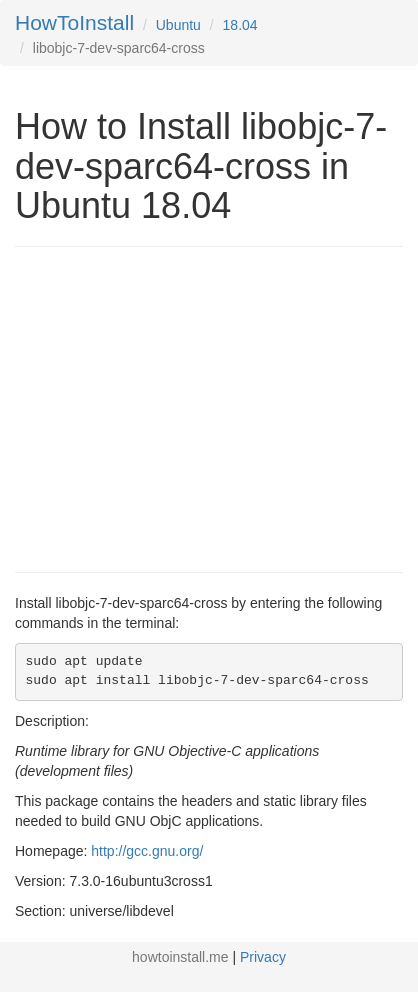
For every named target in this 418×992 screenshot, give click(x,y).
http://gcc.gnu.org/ (147, 851)
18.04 (240, 25)
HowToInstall (74, 22)
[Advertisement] (183, 407)
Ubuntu (178, 25)
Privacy (263, 957)
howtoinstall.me (180, 957)
